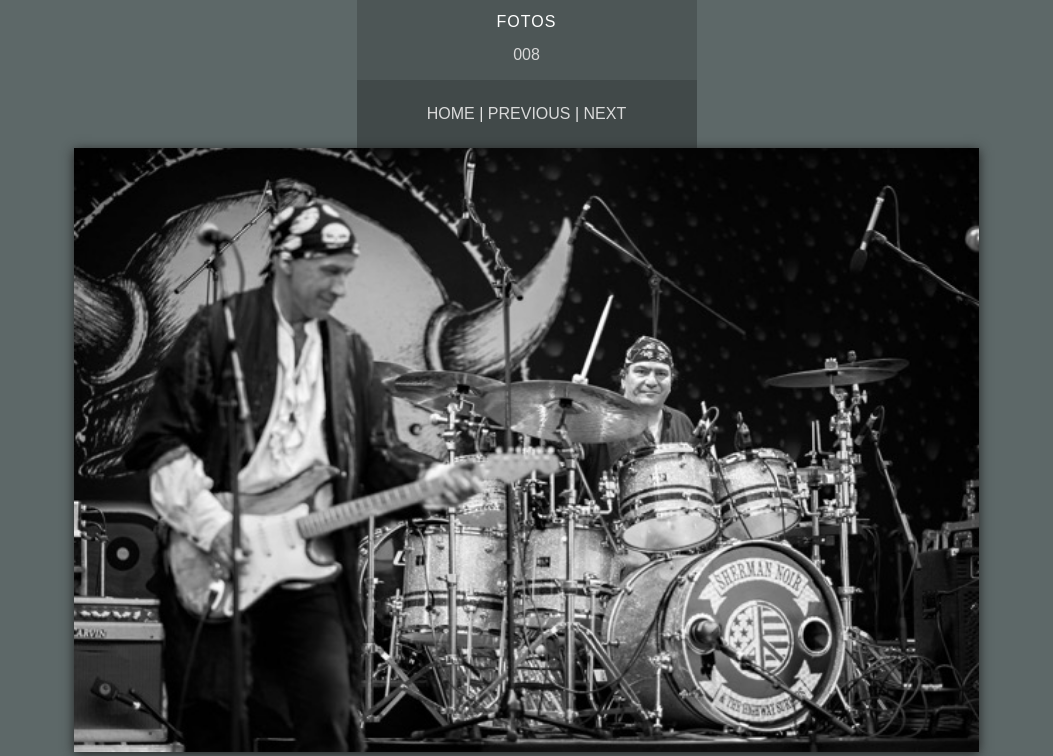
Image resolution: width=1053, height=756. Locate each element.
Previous (529, 113)
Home (451, 113)
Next (605, 113)
